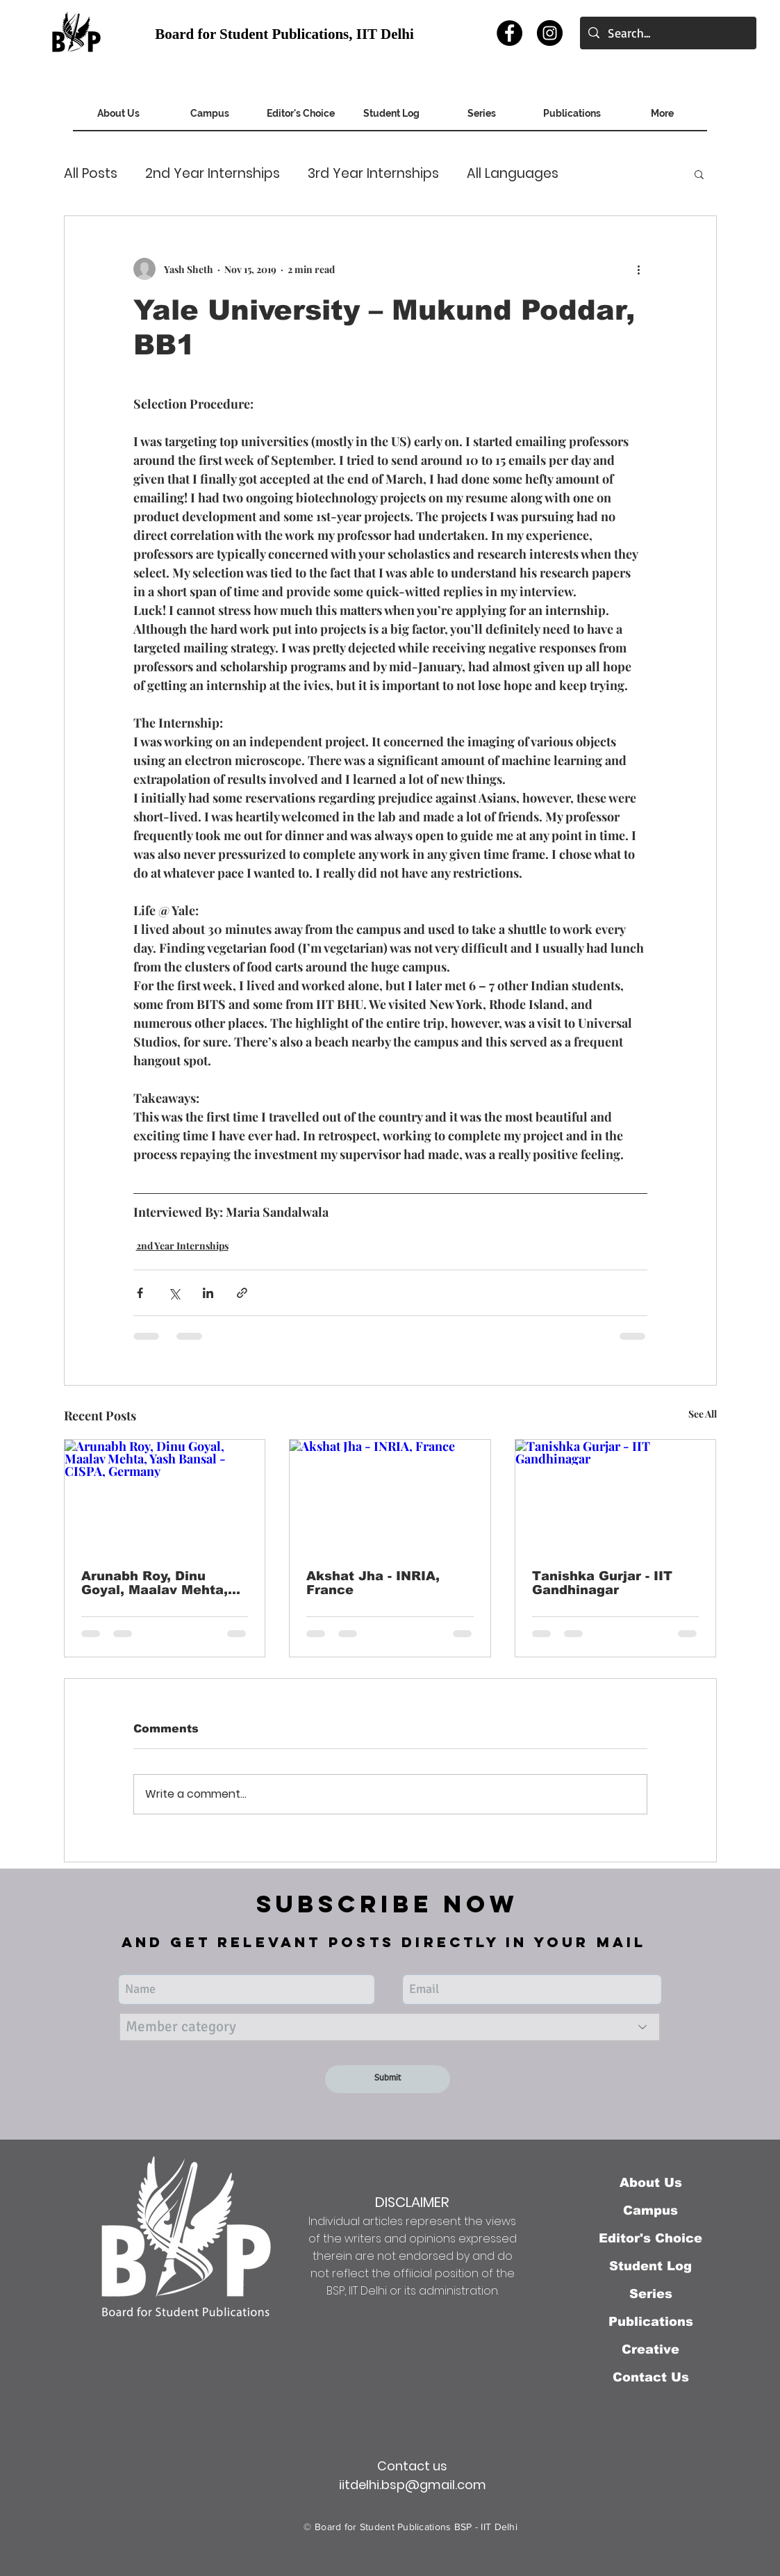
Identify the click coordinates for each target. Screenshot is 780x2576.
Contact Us (651, 2377)
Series (650, 2294)
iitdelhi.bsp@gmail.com (412, 2484)
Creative (650, 2349)
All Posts (90, 174)
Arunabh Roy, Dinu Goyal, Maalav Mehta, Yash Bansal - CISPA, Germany (154, 1583)
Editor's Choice (650, 2238)
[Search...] (667, 33)
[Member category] (390, 2027)
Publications (650, 2322)
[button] (699, 173)
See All (702, 1413)
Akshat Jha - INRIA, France (373, 1583)
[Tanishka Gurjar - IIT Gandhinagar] (615, 1496)
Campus (650, 2210)
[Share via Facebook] (140, 1292)
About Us (651, 2183)
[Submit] (387, 2079)
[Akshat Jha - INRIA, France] (390, 1496)
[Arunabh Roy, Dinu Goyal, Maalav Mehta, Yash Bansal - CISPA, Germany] (165, 1496)
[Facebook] (509, 33)
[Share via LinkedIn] (208, 1292)
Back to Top (21, 2514)
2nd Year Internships (212, 174)
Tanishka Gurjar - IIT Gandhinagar (602, 1583)
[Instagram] (550, 33)
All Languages (512, 174)
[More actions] (639, 269)
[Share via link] (242, 1292)
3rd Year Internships (373, 174)
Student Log (650, 2266)
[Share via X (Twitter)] (174, 1292)
